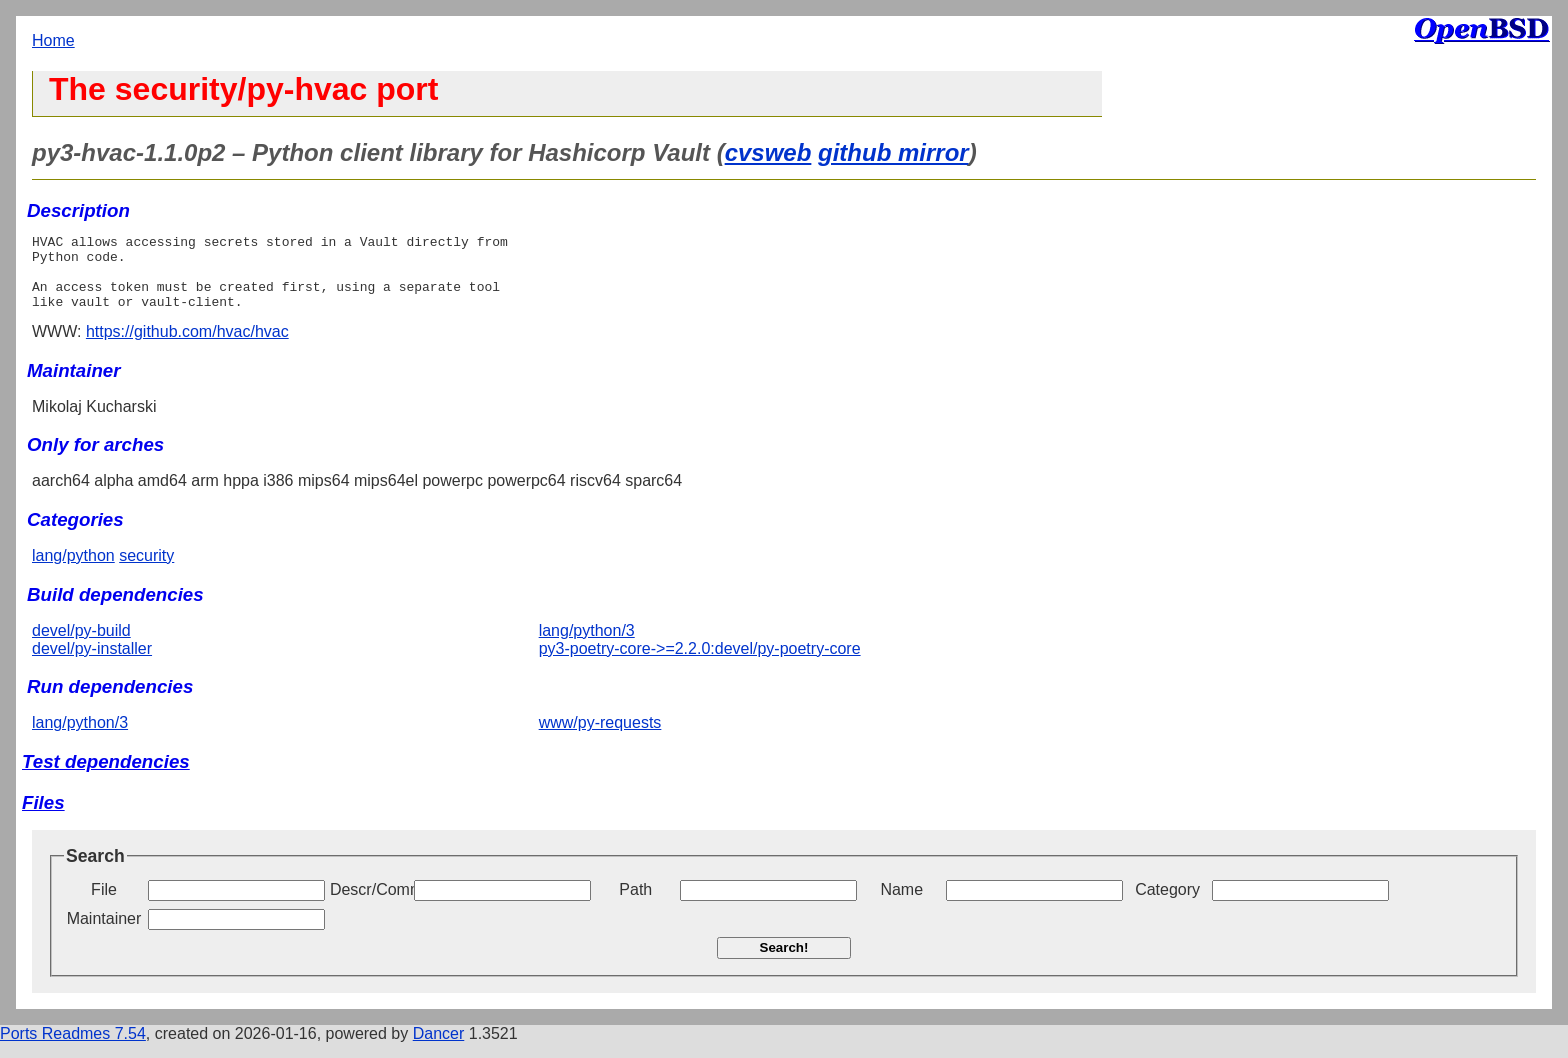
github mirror (893, 152)
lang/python (73, 570)
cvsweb (768, 152)
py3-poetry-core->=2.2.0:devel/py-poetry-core (700, 663)
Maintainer (104, 933)
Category (1167, 904)
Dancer (439, 1048)
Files (43, 817)
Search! (784, 962)
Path (635, 904)
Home (53, 40)
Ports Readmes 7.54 (73, 1048)
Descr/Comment (370, 904)
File (104, 904)
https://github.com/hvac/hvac (187, 346)
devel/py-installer (92, 663)
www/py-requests (600, 737)
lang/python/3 (587, 645)
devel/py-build (81, 645)
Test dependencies (106, 776)
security (146, 570)
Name (901, 904)
